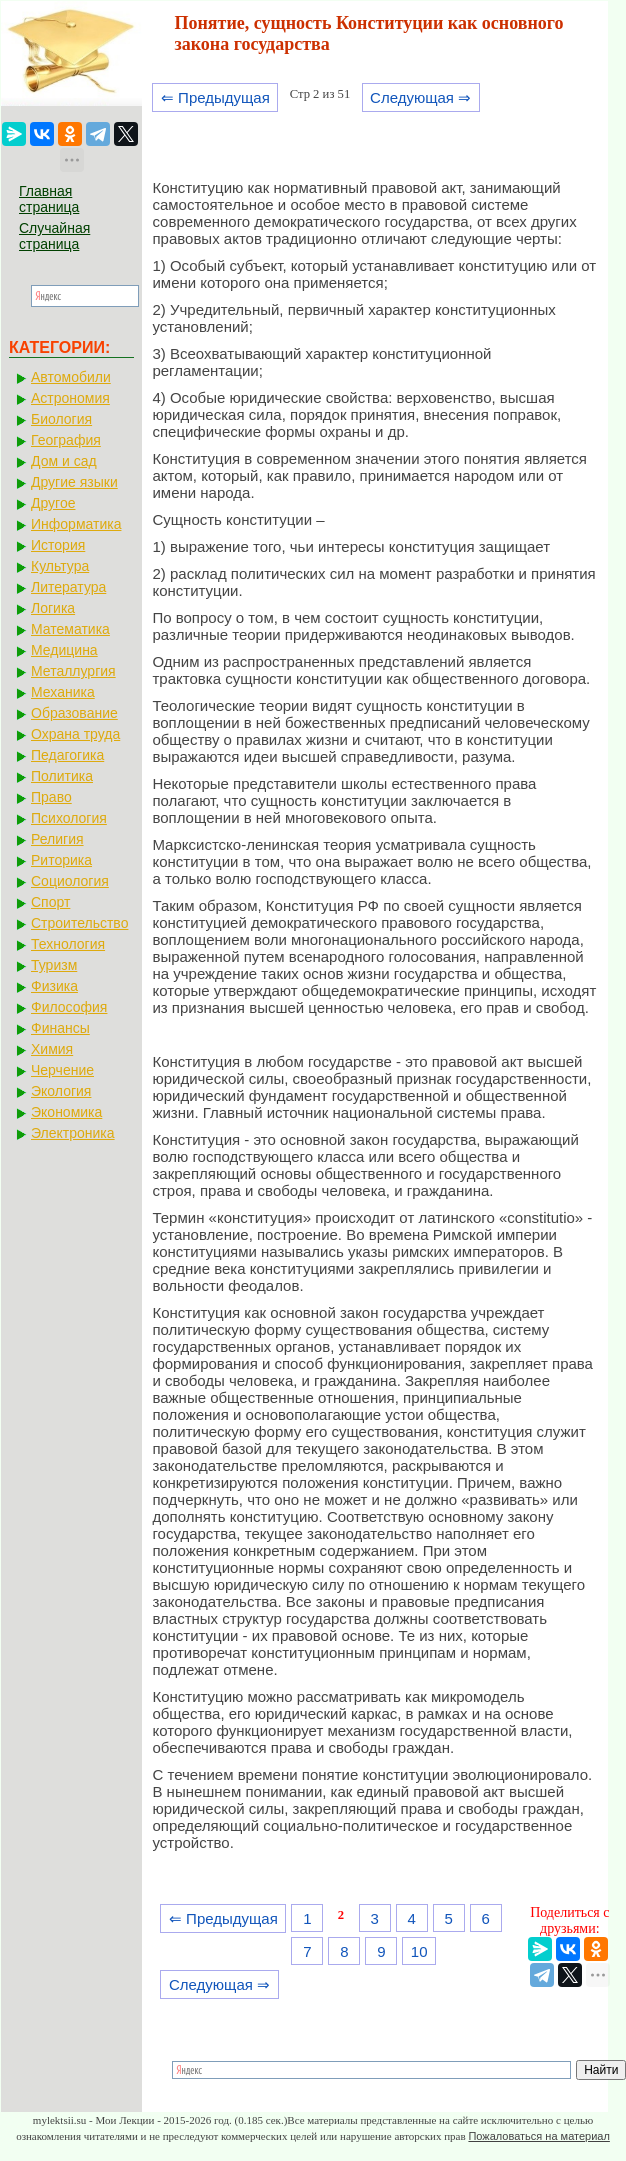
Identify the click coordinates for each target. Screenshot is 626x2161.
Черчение (62, 1070)
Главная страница (49, 199)
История (58, 545)
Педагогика (67, 755)
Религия (57, 839)
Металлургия (73, 671)
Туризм (54, 965)
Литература (68, 587)
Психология (69, 818)
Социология (70, 881)
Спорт (50, 902)
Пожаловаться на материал (538, 2136)
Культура (60, 566)
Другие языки (74, 482)
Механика (63, 692)
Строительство (79, 923)
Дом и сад (64, 461)
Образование (74, 713)
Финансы (60, 1028)
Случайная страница (54, 236)
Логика (53, 608)
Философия (69, 1007)
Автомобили (71, 377)
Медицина (64, 650)
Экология (61, 1091)
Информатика (76, 524)
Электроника (73, 1133)
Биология (61, 419)
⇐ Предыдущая (215, 97)
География (66, 440)
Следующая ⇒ (420, 97)
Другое (53, 503)
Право (51, 797)
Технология (68, 944)
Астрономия (70, 398)
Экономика (66, 1112)
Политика (62, 776)
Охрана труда (75, 734)
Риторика (61, 860)
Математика (70, 629)
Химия (52, 1049)
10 (419, 1951)
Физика (54, 986)
